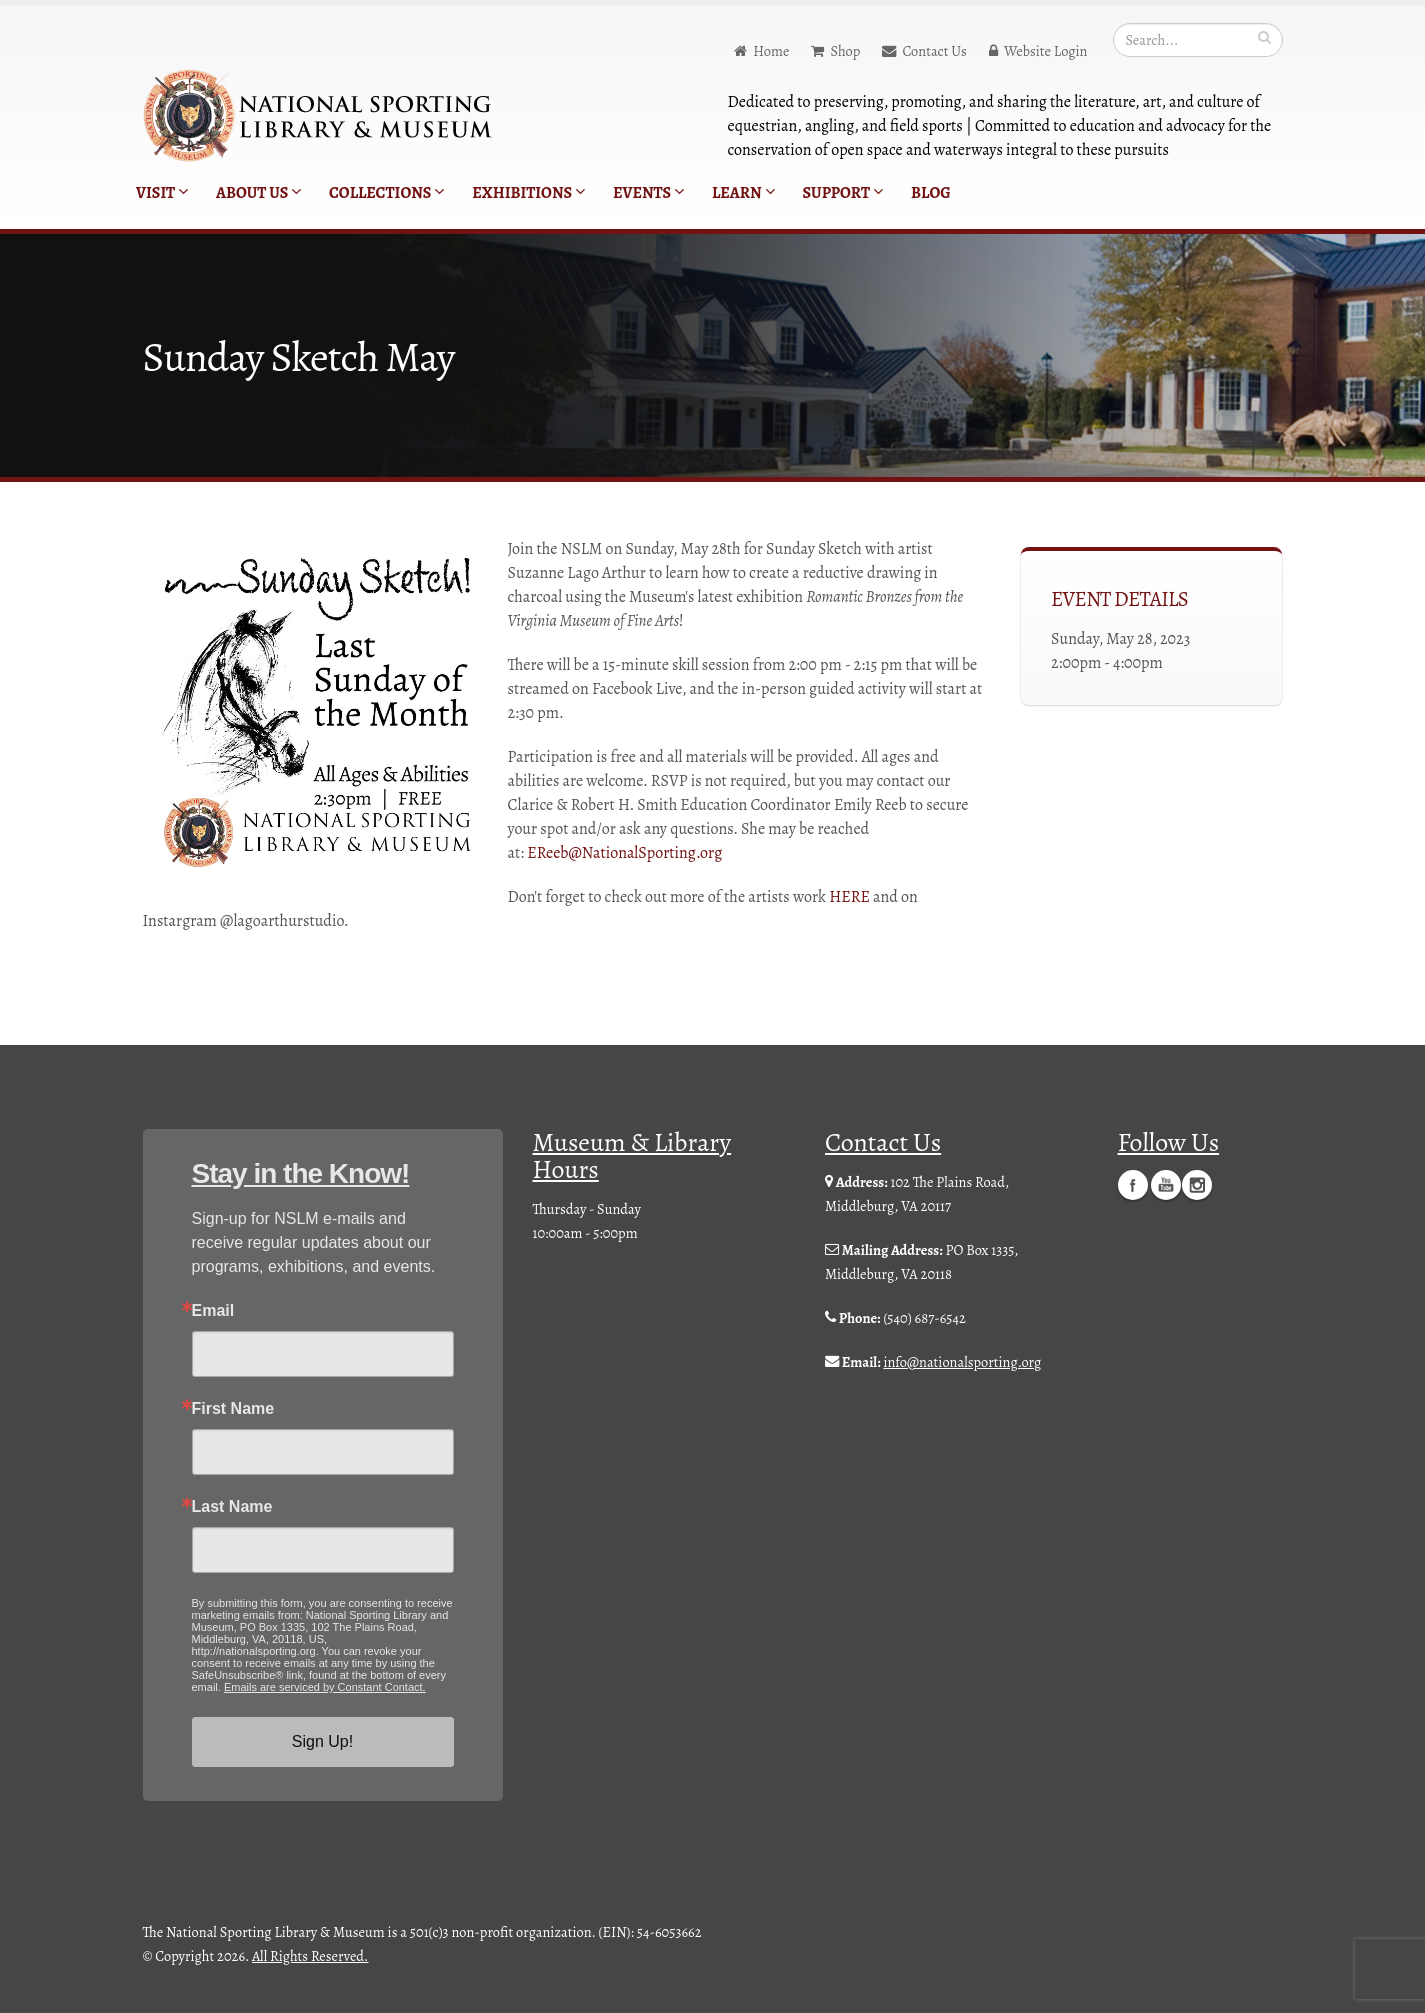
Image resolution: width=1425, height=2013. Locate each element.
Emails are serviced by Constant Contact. (325, 1687)
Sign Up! (322, 1741)
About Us (258, 193)
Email (213, 1311)
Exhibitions (528, 193)
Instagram (1197, 1184)
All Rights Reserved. (310, 1956)
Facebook (1133, 1184)
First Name (233, 1409)
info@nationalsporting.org (962, 1362)
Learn (743, 193)
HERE (849, 897)
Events (648, 193)
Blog (931, 193)
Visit (162, 193)
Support (843, 193)
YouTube (1166, 1184)
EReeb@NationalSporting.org (624, 853)
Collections (386, 193)
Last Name (232, 1507)
